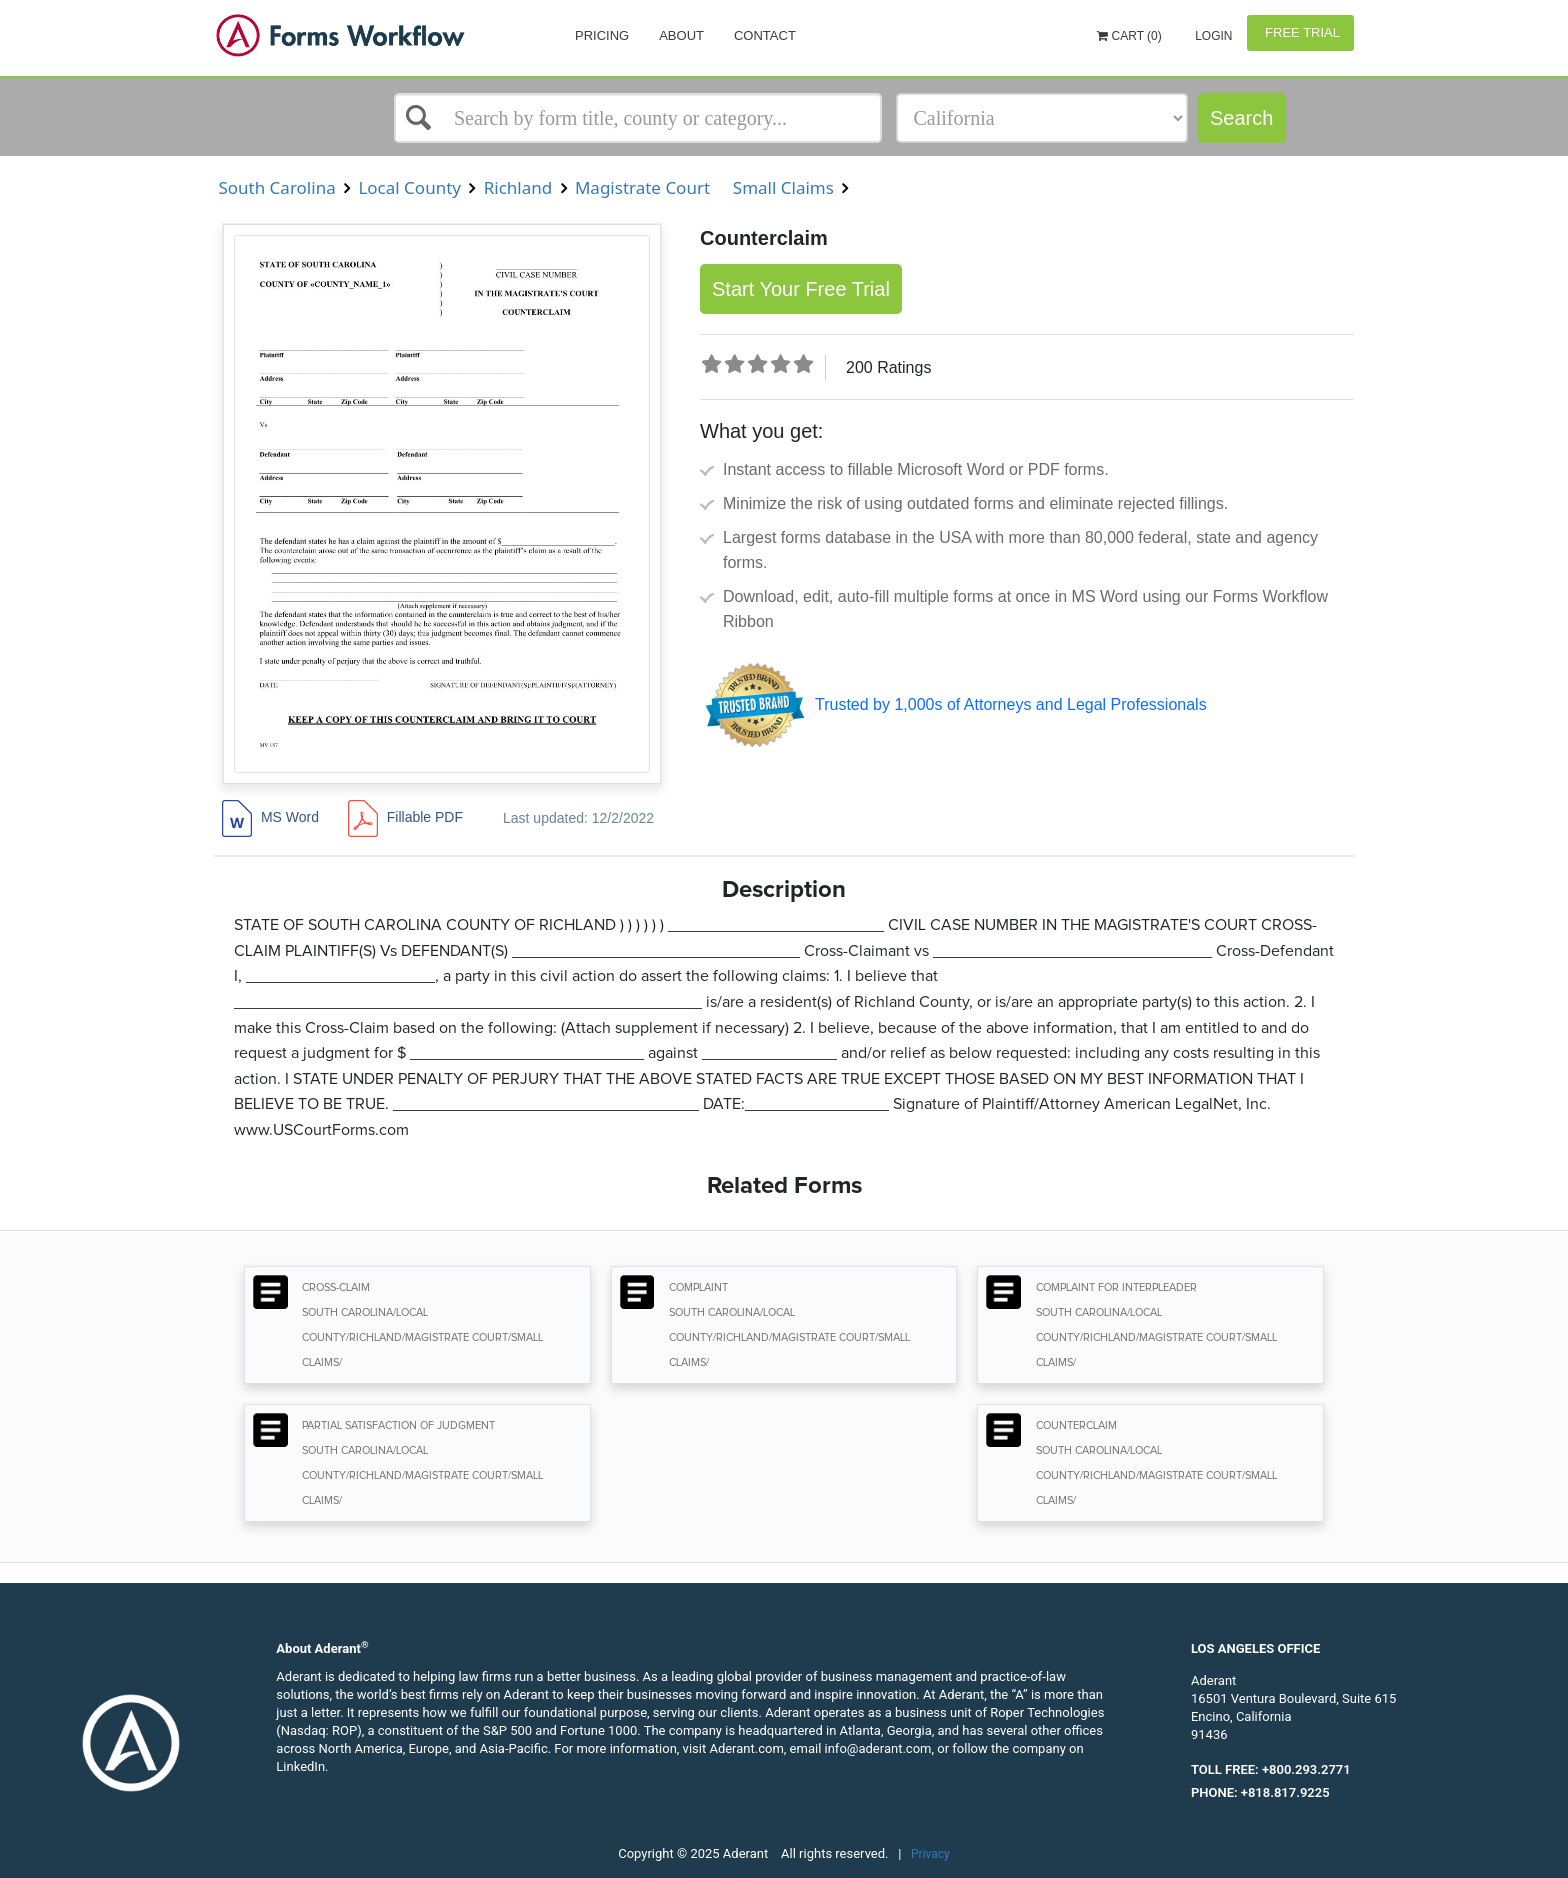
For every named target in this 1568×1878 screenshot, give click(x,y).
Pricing (602, 35)
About (681, 35)
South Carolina (277, 187)
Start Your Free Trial (801, 289)
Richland (517, 187)
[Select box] (638, 118)
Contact (765, 35)
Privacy (930, 1854)
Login (1212, 36)
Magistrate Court (643, 187)
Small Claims (783, 187)
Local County (409, 187)
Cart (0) (1129, 36)
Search (1241, 118)
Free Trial (1300, 32)
